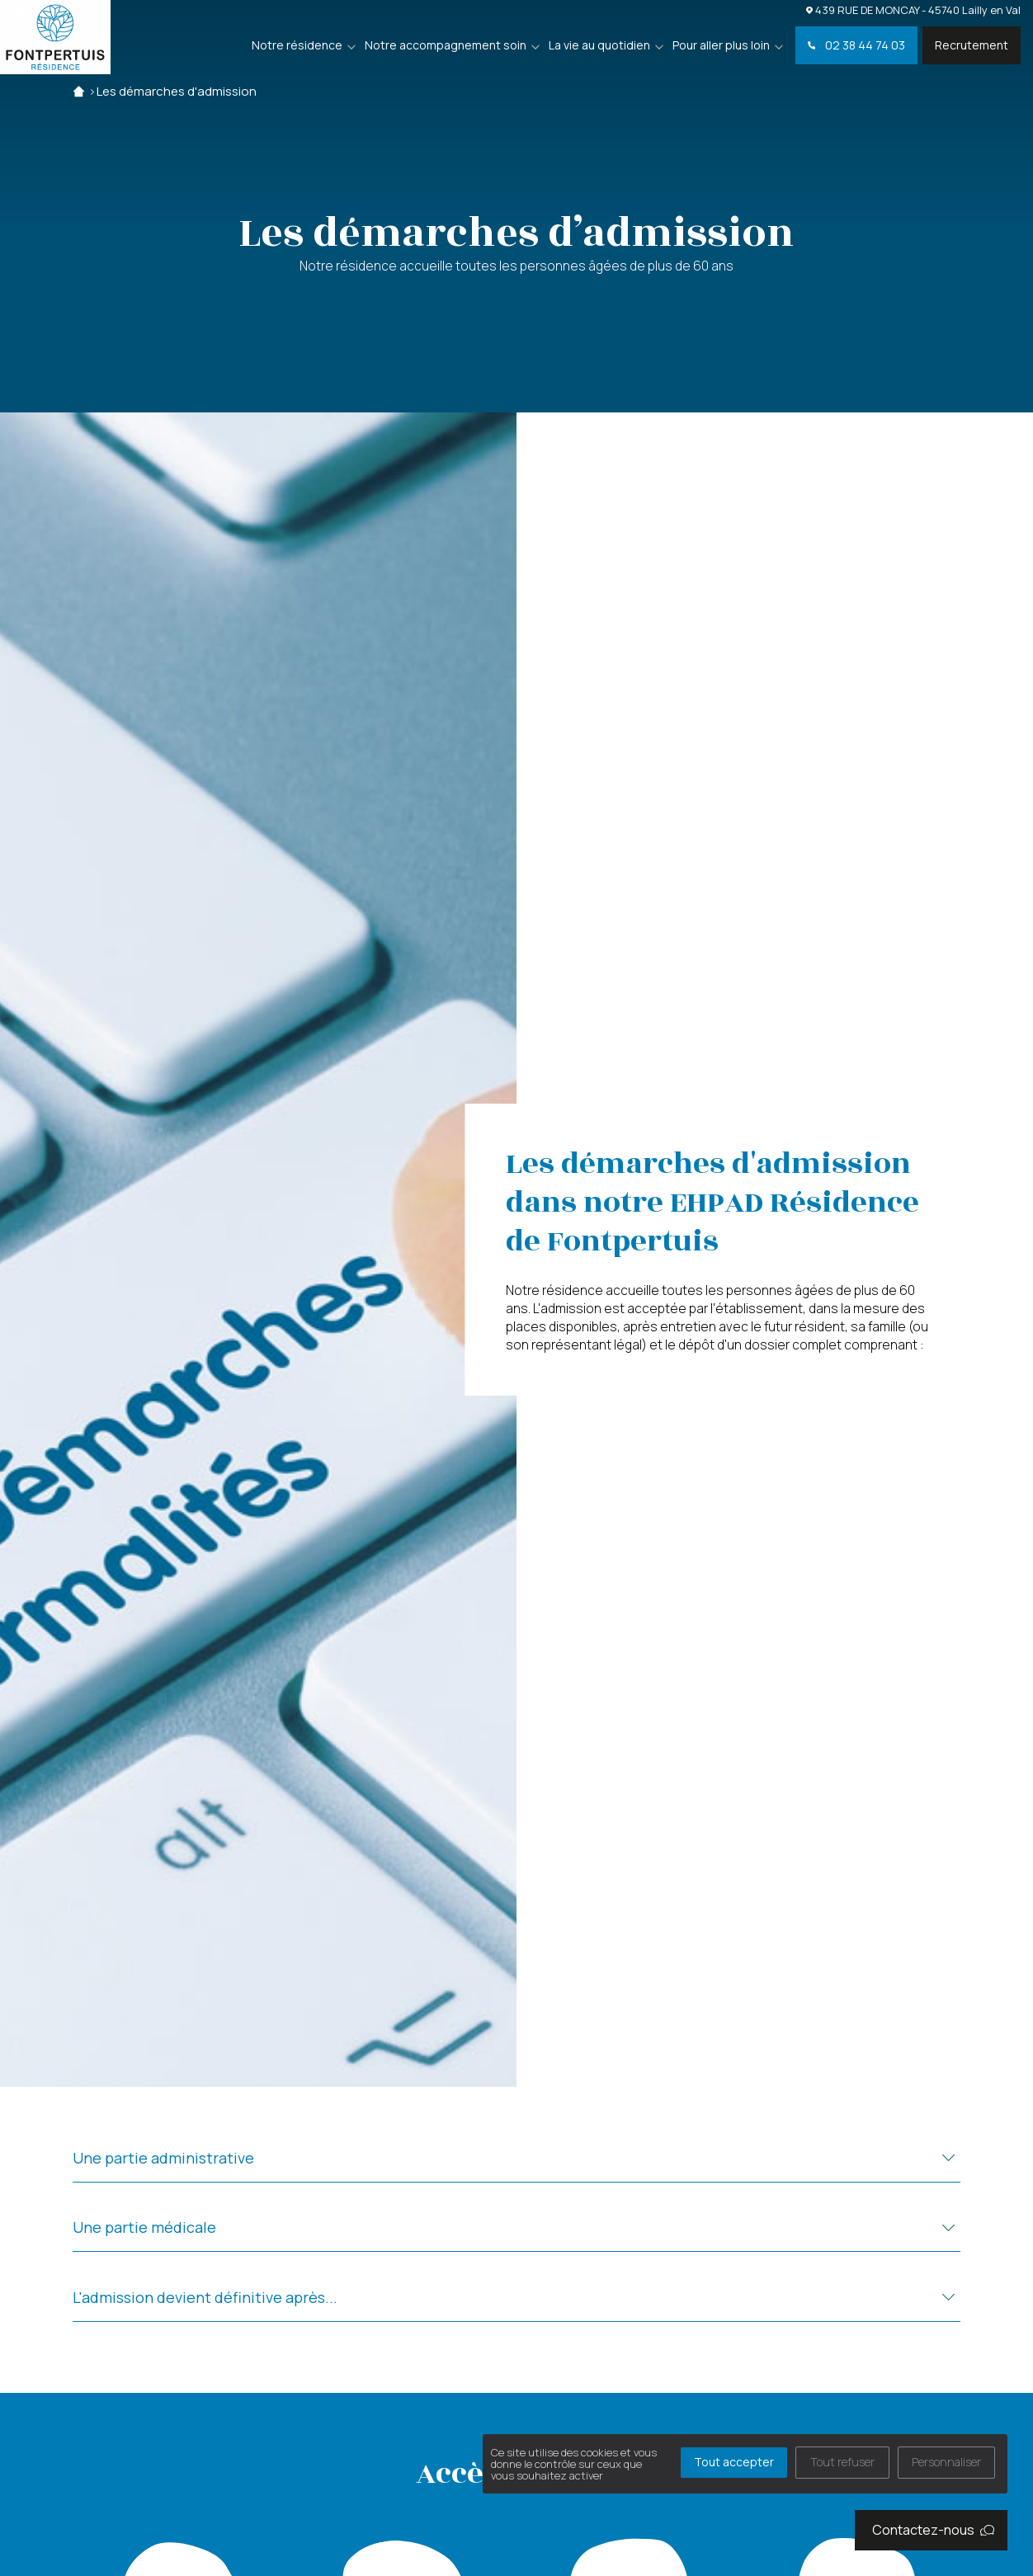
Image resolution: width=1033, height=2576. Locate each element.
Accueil (79, 91)
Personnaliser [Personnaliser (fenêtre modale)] (946, 2462)
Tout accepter (734, 2462)
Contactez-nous (933, 2530)
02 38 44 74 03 (856, 45)
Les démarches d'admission (177, 91)
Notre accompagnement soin (445, 45)
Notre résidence (297, 45)
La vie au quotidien (599, 45)
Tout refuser (842, 2462)
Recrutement (971, 45)
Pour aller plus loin (721, 45)
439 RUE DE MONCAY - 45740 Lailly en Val (913, 9)
